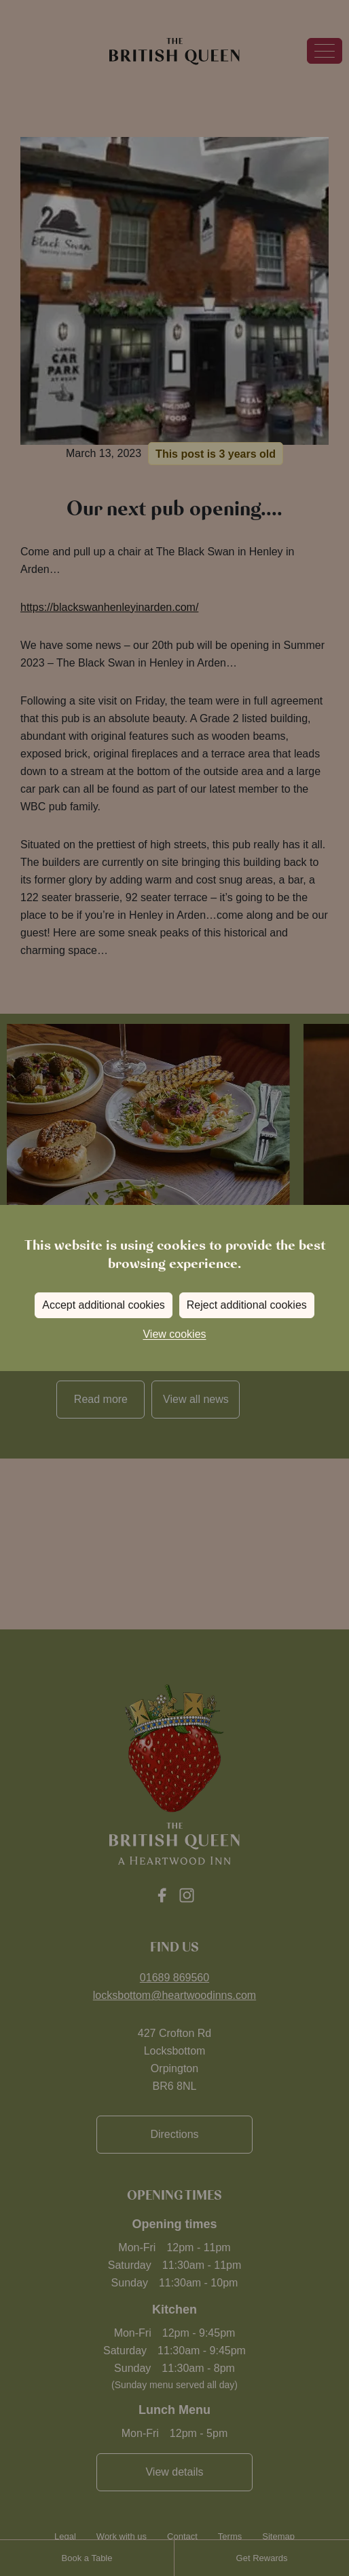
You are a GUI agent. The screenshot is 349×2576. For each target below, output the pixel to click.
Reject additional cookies (247, 1305)
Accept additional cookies (103, 1305)
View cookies (174, 1334)
